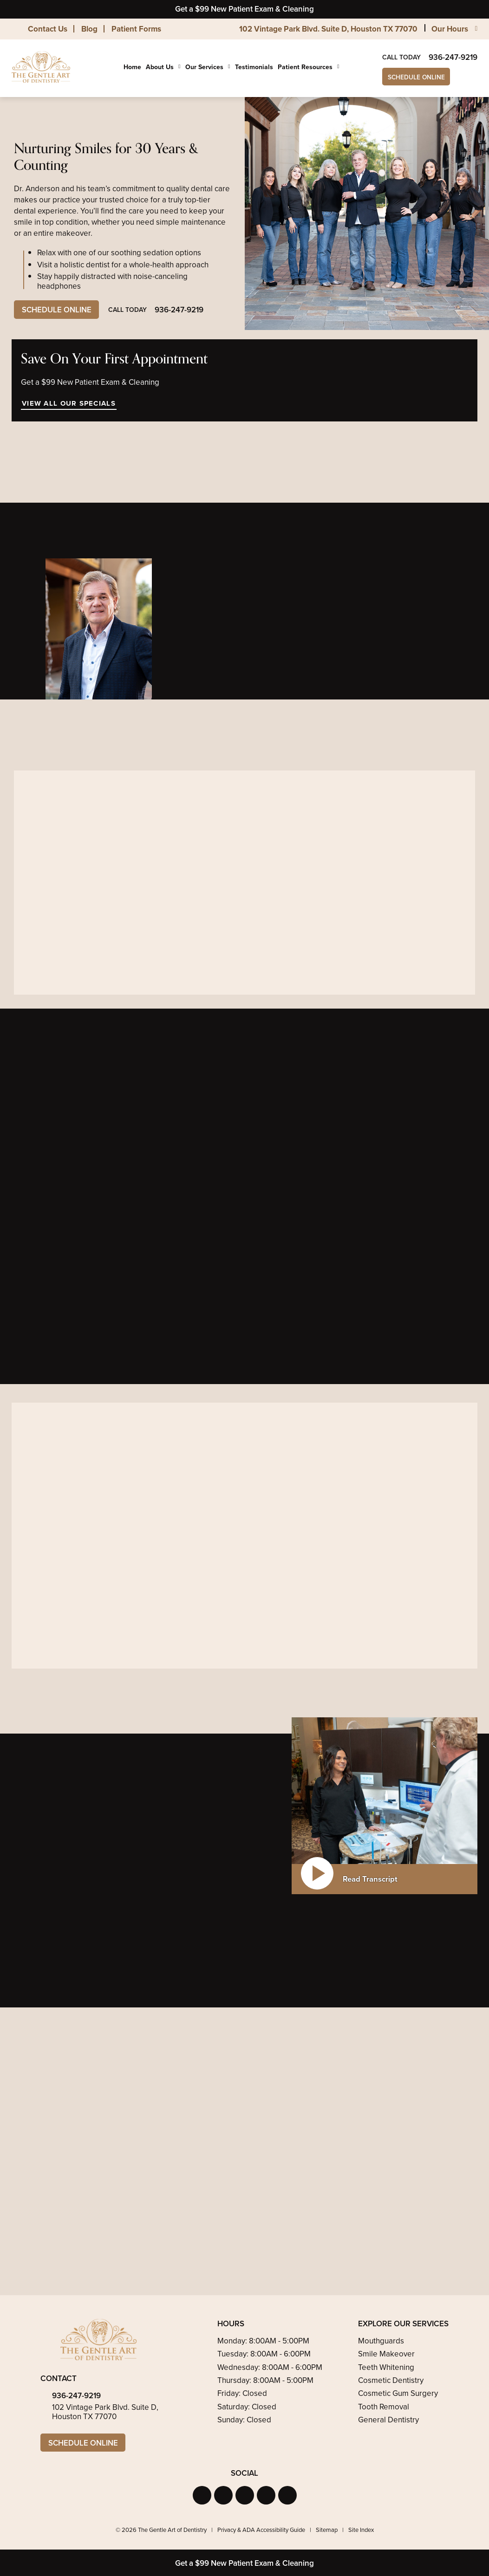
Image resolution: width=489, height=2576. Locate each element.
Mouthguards (381, 2341)
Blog (89, 29)
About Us (160, 67)
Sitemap (327, 2530)
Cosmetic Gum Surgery (398, 2393)
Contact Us (47, 29)
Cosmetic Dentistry (391, 2380)
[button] (202, 2495)
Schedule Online (417, 77)
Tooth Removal (383, 2407)
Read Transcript (370, 1879)
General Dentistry (388, 2420)
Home (132, 67)
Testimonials (254, 67)
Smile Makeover (386, 2354)
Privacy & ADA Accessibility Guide (261, 2530)
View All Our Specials (68, 403)
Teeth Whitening (386, 2367)
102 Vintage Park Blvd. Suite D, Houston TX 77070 (328, 29)
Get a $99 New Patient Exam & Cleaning (244, 9)
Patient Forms (136, 29)
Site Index (361, 2530)
